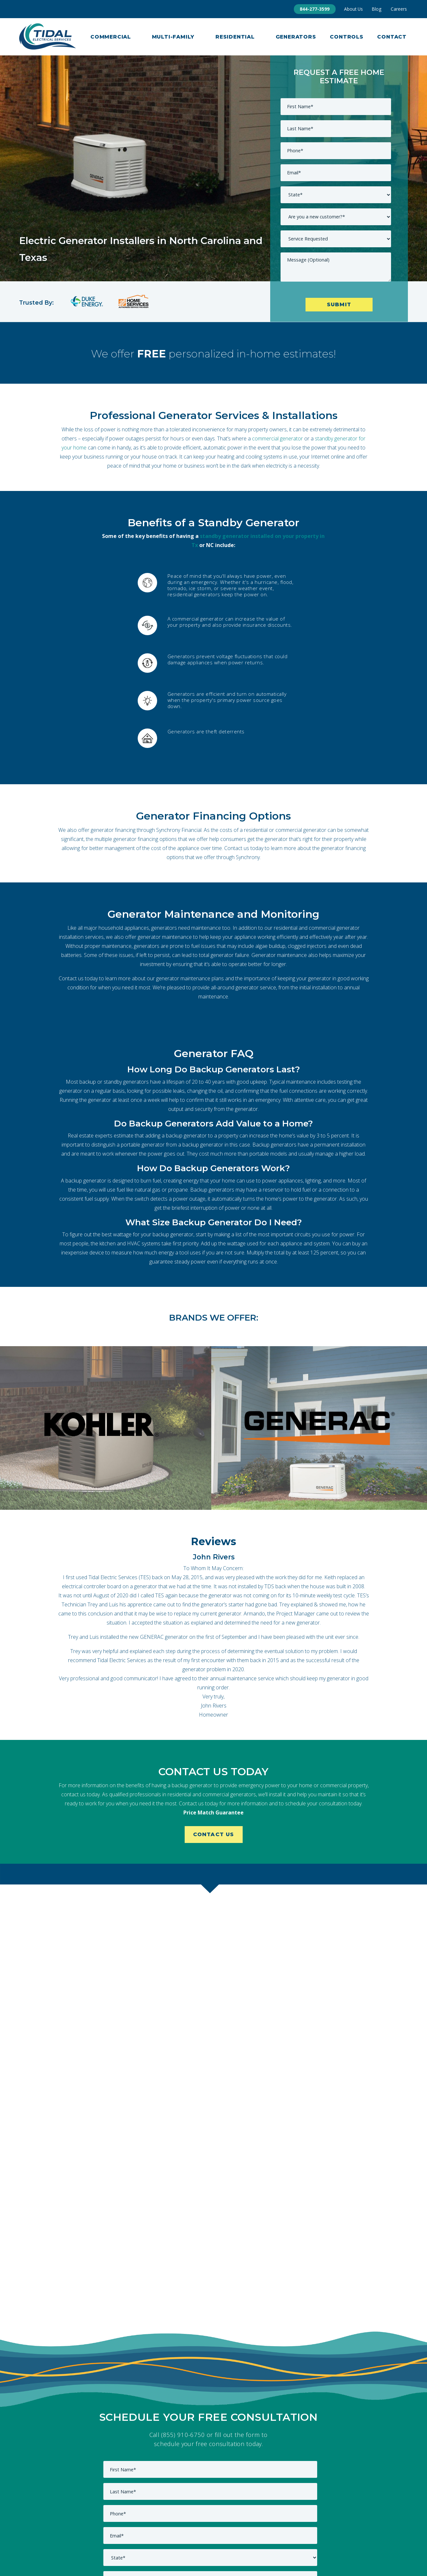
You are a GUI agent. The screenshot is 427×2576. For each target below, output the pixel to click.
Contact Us (213, 1834)
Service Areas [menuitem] (290, 2539)
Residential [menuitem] (235, 37)
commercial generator (277, 438)
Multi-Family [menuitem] (173, 37)
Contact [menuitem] (392, 37)
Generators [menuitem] (296, 37)
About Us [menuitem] (353, 9)
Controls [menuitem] (346, 37)
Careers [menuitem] (399, 9)
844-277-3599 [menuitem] (314, 9)
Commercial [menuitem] (110, 37)
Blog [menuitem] (376, 9)
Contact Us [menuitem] (208, 2539)
